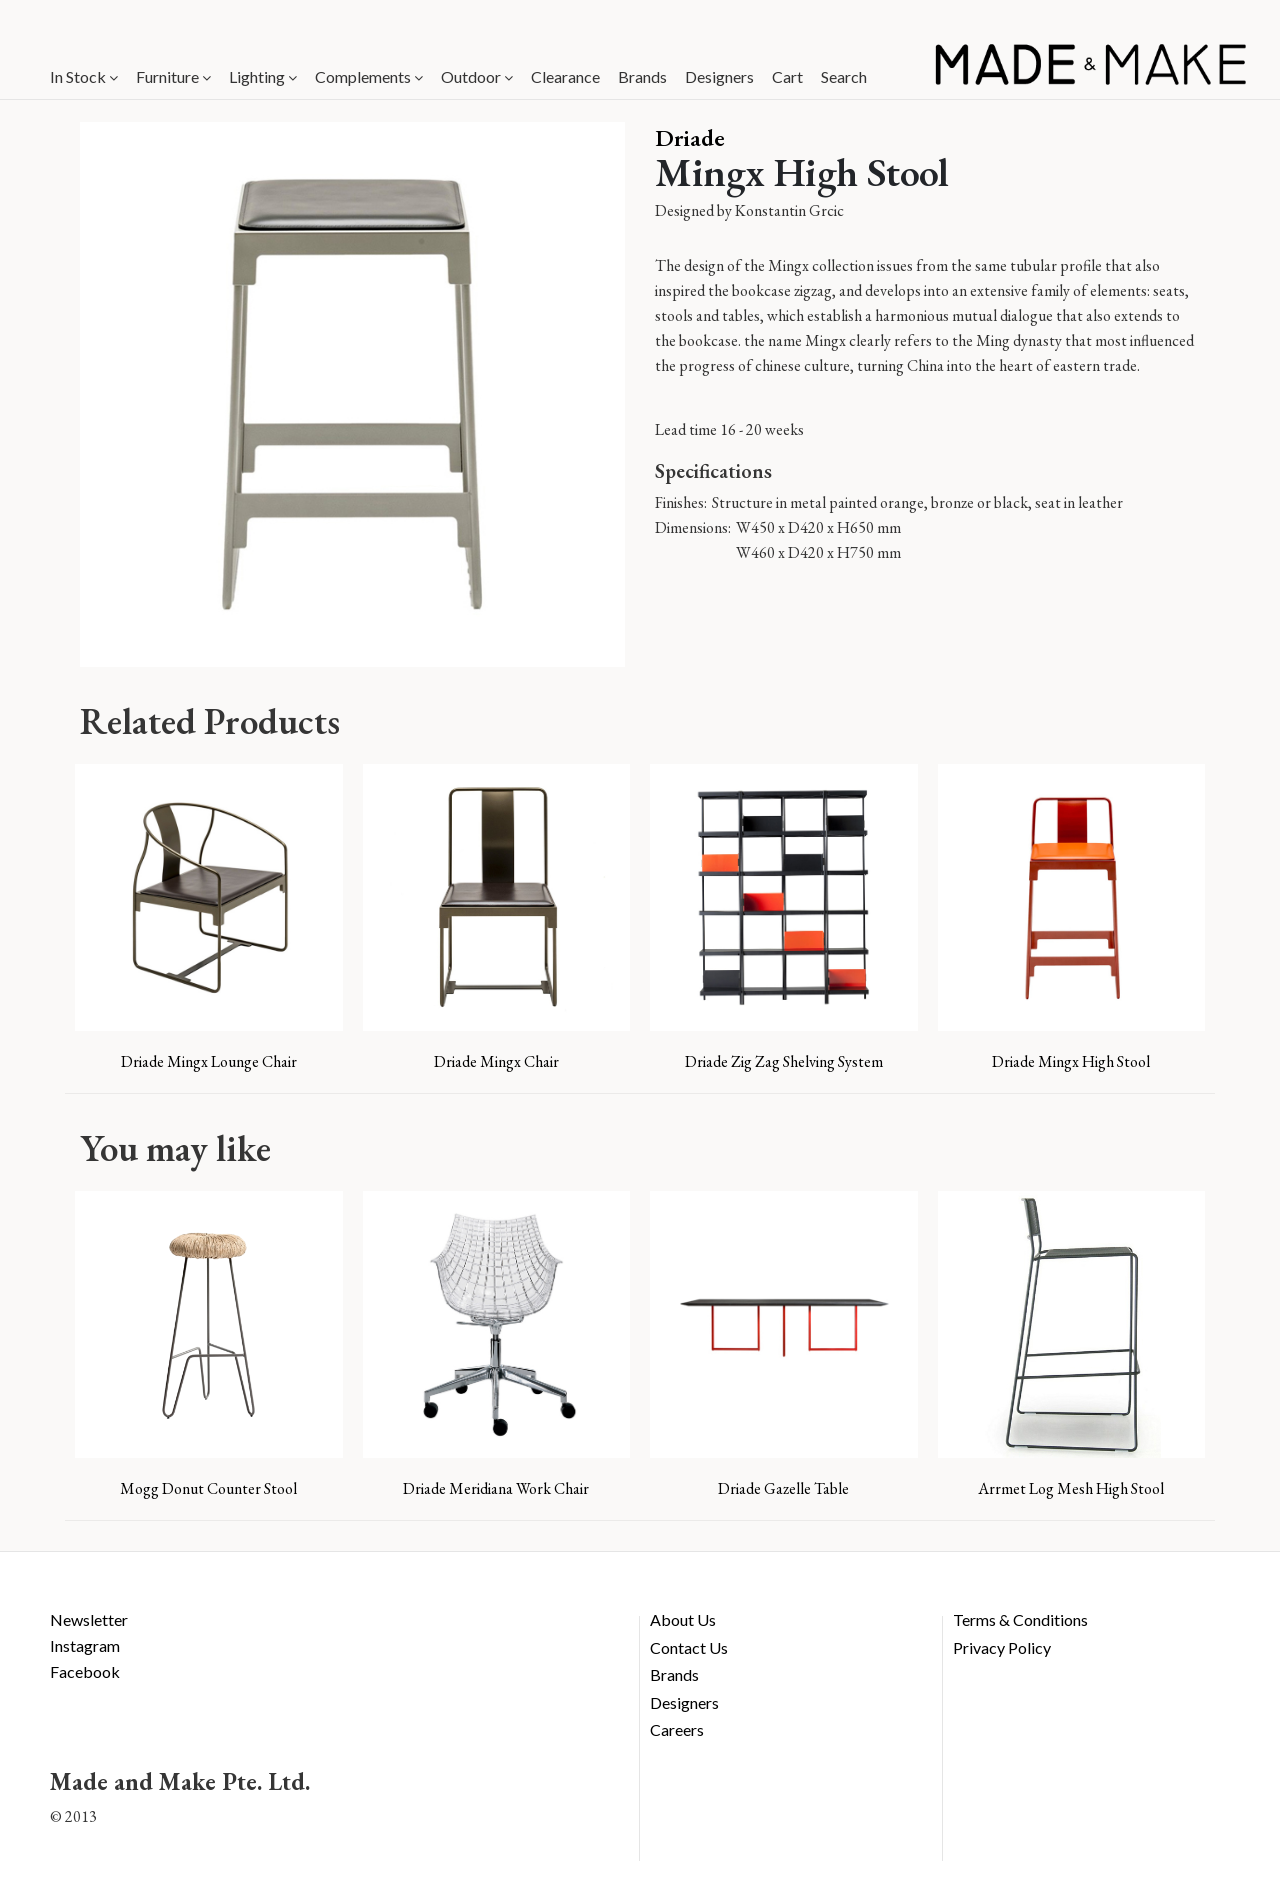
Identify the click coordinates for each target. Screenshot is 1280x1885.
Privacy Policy (1002, 1647)
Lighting (263, 76)
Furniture (173, 76)
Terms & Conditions (1020, 1619)
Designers (719, 76)
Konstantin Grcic (789, 210)
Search (844, 76)
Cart (787, 76)
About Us (683, 1619)
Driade (690, 137)
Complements (369, 76)
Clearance (565, 76)
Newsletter (89, 1619)
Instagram (85, 1645)
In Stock (84, 76)
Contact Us (689, 1647)
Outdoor (477, 76)
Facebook (85, 1671)
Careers (677, 1729)
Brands (642, 76)
